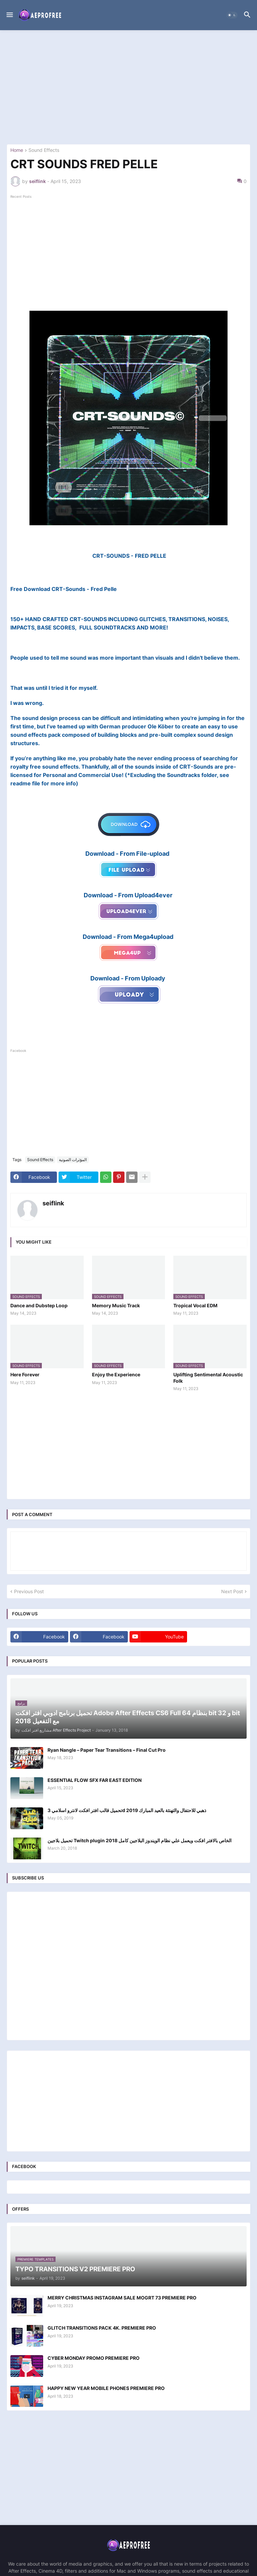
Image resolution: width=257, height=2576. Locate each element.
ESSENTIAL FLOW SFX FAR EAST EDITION (95, 1780)
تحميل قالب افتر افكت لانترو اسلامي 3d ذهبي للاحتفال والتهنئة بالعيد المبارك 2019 (127, 1810)
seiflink (53, 1203)
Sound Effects (43, 150)
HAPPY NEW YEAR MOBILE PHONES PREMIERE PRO (106, 2388)
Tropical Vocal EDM (195, 1305)
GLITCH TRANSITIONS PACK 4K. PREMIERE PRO (102, 2328)
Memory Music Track (116, 1305)
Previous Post (29, 1591)
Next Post (232, 1591)
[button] (9, 15)
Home (16, 150)
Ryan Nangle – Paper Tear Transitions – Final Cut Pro (107, 1750)
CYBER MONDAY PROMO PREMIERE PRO (94, 2358)
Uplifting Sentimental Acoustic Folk (208, 1377)
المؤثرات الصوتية (73, 1159)
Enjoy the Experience (116, 1374)
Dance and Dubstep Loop (39, 1305)
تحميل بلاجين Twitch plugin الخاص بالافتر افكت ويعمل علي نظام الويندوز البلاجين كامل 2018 (140, 1840)
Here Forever (24, 1374)
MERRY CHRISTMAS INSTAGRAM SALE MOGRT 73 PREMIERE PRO (122, 2297)
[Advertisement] (128, 87)
